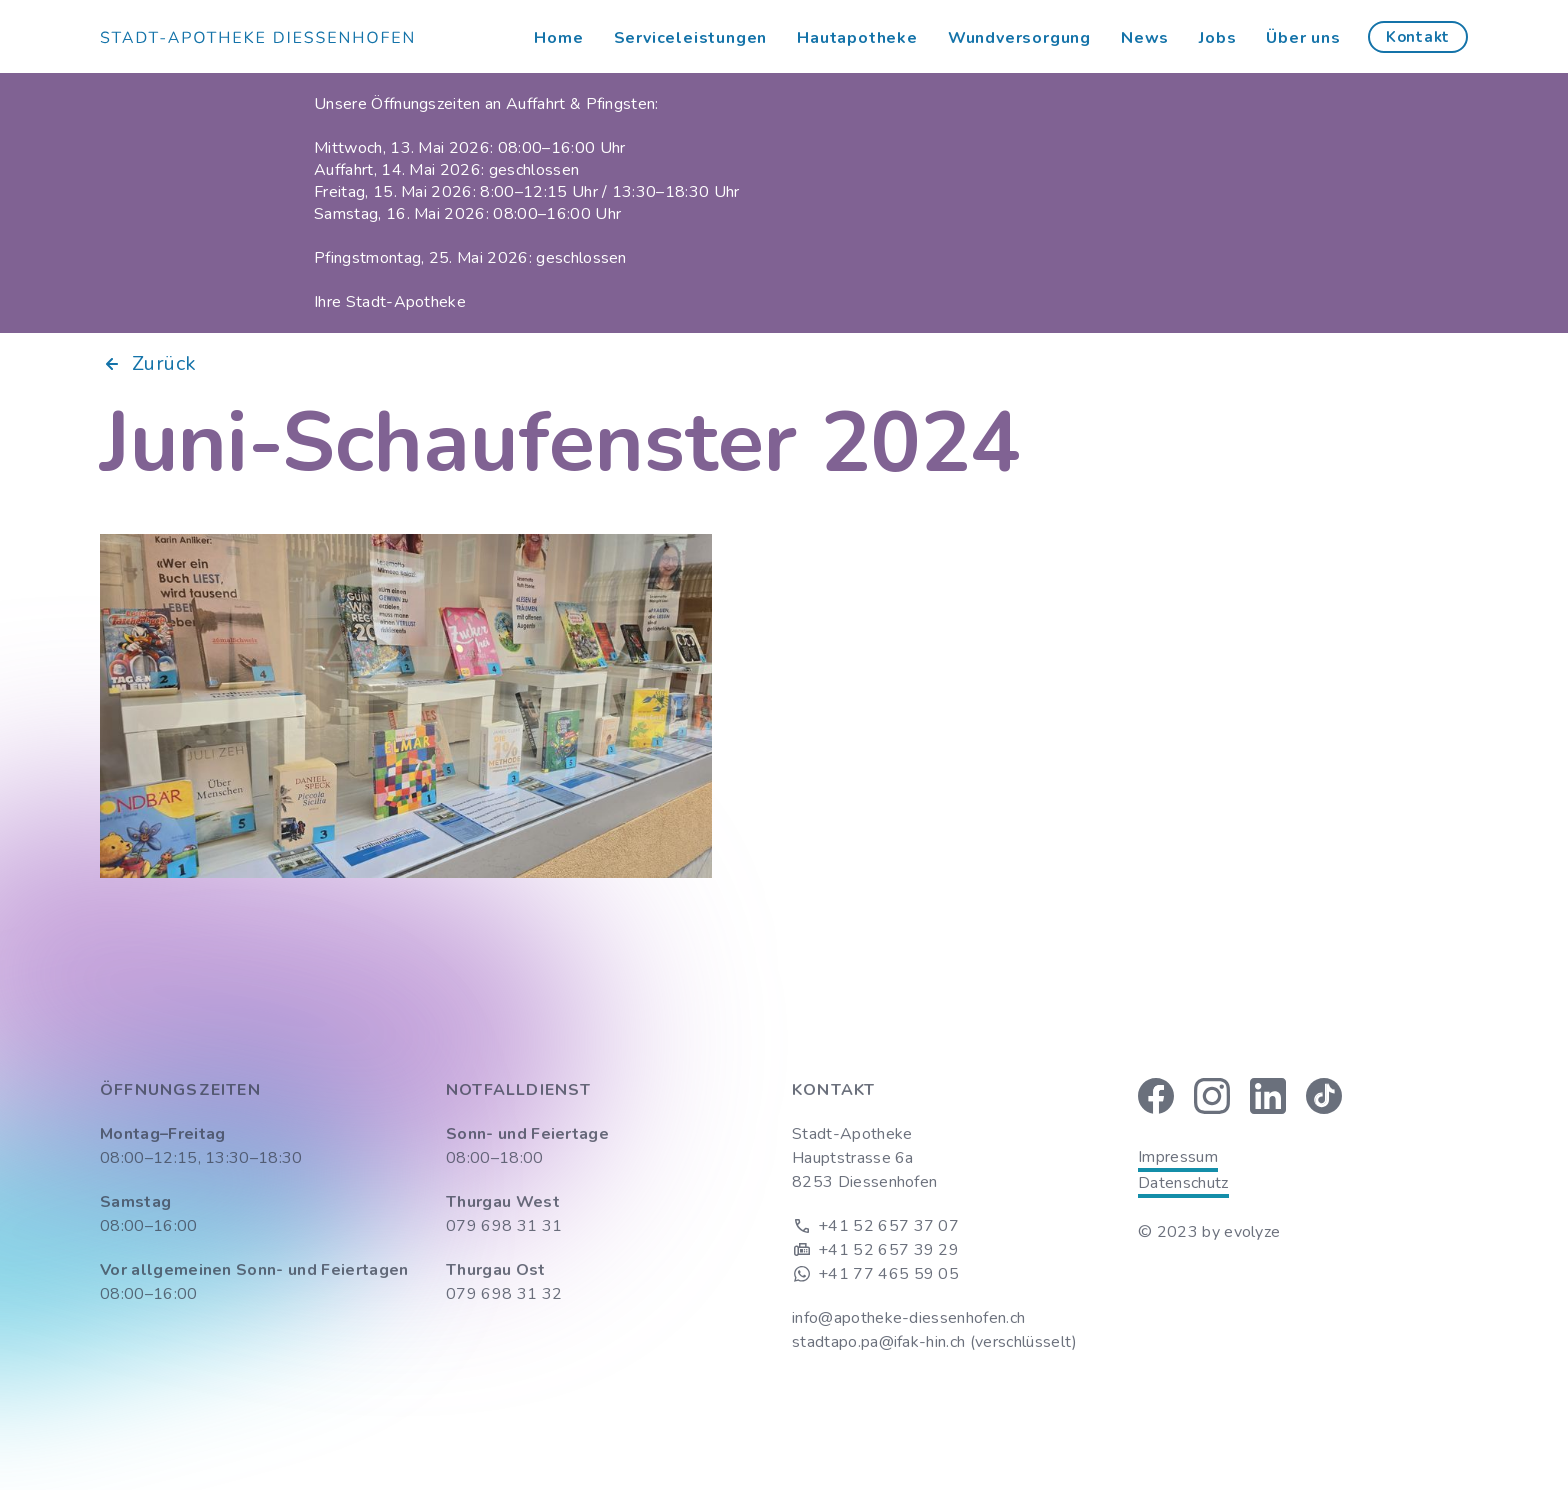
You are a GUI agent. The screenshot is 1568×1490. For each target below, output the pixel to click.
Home (558, 38)
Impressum (1178, 1157)
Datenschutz (1183, 1183)
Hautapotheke (857, 38)
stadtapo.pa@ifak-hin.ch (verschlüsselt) (934, 1342)
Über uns (1303, 38)
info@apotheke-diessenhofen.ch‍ (908, 1318)
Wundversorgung (1019, 38)
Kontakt (1418, 37)
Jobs (1217, 38)
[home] (256, 37)
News (1145, 38)
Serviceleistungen (691, 38)
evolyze (1252, 1232)
